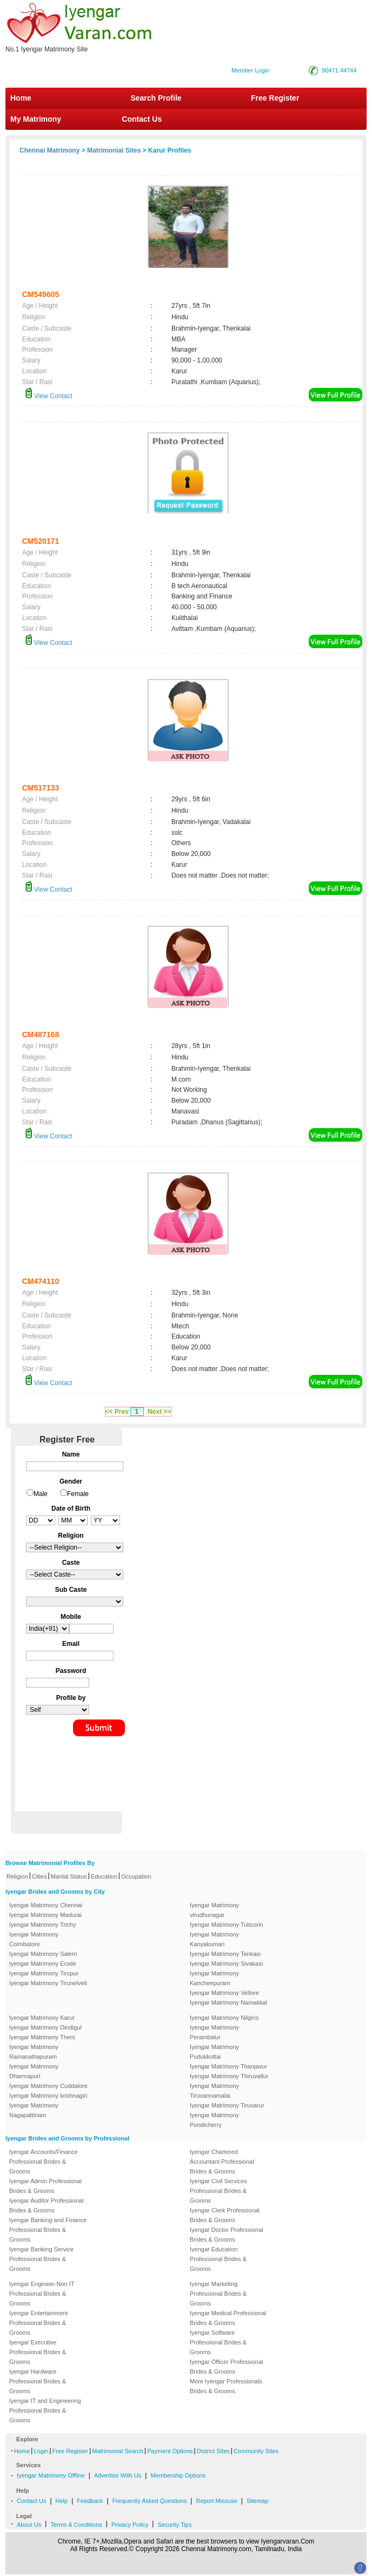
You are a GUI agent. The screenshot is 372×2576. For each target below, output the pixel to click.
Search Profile (155, 98)
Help (62, 2501)
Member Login (250, 70)
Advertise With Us (117, 2475)
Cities (39, 1876)
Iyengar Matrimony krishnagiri (48, 2095)
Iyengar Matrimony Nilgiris (224, 2017)
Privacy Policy (129, 2524)
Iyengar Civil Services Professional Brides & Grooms (218, 2191)
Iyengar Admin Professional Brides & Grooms (45, 2186)
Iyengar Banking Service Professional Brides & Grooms (41, 2259)
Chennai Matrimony (49, 150)
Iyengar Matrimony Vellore (224, 1992)
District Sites (213, 2451)
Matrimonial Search (117, 2451)
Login (41, 2451)
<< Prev (117, 1411)
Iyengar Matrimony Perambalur (214, 2032)
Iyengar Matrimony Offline (51, 2475)
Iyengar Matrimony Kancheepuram (214, 1978)
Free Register (275, 98)
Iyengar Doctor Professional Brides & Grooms (226, 2234)
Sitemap (257, 2501)
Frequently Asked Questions (149, 2501)
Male (41, 1494)
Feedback (90, 2501)
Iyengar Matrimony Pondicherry (214, 2120)
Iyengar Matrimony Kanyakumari (214, 1939)
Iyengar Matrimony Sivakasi (226, 1963)
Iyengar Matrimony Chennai (45, 1905)
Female (78, 1494)
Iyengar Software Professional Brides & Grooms (218, 2342)
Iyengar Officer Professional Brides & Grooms (226, 2366)
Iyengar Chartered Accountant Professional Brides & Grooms (222, 2162)
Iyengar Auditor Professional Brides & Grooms (46, 2205)
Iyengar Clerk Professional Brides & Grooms (225, 2215)
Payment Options (169, 2451)
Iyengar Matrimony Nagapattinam (33, 2110)
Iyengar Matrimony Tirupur (43, 1973)
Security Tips (174, 2524)
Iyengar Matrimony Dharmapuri (33, 2071)
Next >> (159, 1411)
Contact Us (140, 119)
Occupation (136, 1876)
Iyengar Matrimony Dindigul (45, 2027)
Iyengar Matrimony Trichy (42, 1924)
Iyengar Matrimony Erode (42, 1963)
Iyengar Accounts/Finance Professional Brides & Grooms (43, 2162)
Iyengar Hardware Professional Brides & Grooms (37, 2381)
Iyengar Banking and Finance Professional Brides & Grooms (48, 2230)
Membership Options (177, 2475)
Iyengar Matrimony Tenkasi (225, 1954)
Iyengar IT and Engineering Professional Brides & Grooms (45, 2410)
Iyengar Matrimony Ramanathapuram (33, 2052)
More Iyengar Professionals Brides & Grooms (226, 2386)
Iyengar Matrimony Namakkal (228, 2002)
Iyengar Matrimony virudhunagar (214, 1910)
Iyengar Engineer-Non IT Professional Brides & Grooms (41, 2294)
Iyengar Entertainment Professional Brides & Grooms (38, 2323)
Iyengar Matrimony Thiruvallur (229, 2076)
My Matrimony (35, 119)
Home (20, 98)
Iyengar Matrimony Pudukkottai (214, 2052)
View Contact (48, 396)
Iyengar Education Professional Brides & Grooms (218, 2259)
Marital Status (69, 1876)
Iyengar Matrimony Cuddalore (48, 2086)
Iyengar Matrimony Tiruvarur (227, 2105)
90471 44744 (339, 70)
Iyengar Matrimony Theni (42, 2037)
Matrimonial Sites (114, 150)
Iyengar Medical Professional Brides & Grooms (228, 2318)
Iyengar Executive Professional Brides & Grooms (37, 2352)
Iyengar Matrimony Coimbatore (33, 1939)
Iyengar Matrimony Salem (43, 1954)
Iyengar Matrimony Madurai (45, 1915)
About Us (29, 2524)
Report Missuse (216, 2501)
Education (104, 1876)
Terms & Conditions (76, 2524)
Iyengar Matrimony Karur (42, 2017)
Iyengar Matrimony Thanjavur (228, 2066)
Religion (17, 1876)
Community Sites (256, 2451)
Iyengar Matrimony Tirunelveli (48, 1983)
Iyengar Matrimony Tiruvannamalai (214, 2091)
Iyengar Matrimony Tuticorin (226, 1924)
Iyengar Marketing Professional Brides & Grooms (218, 2294)
